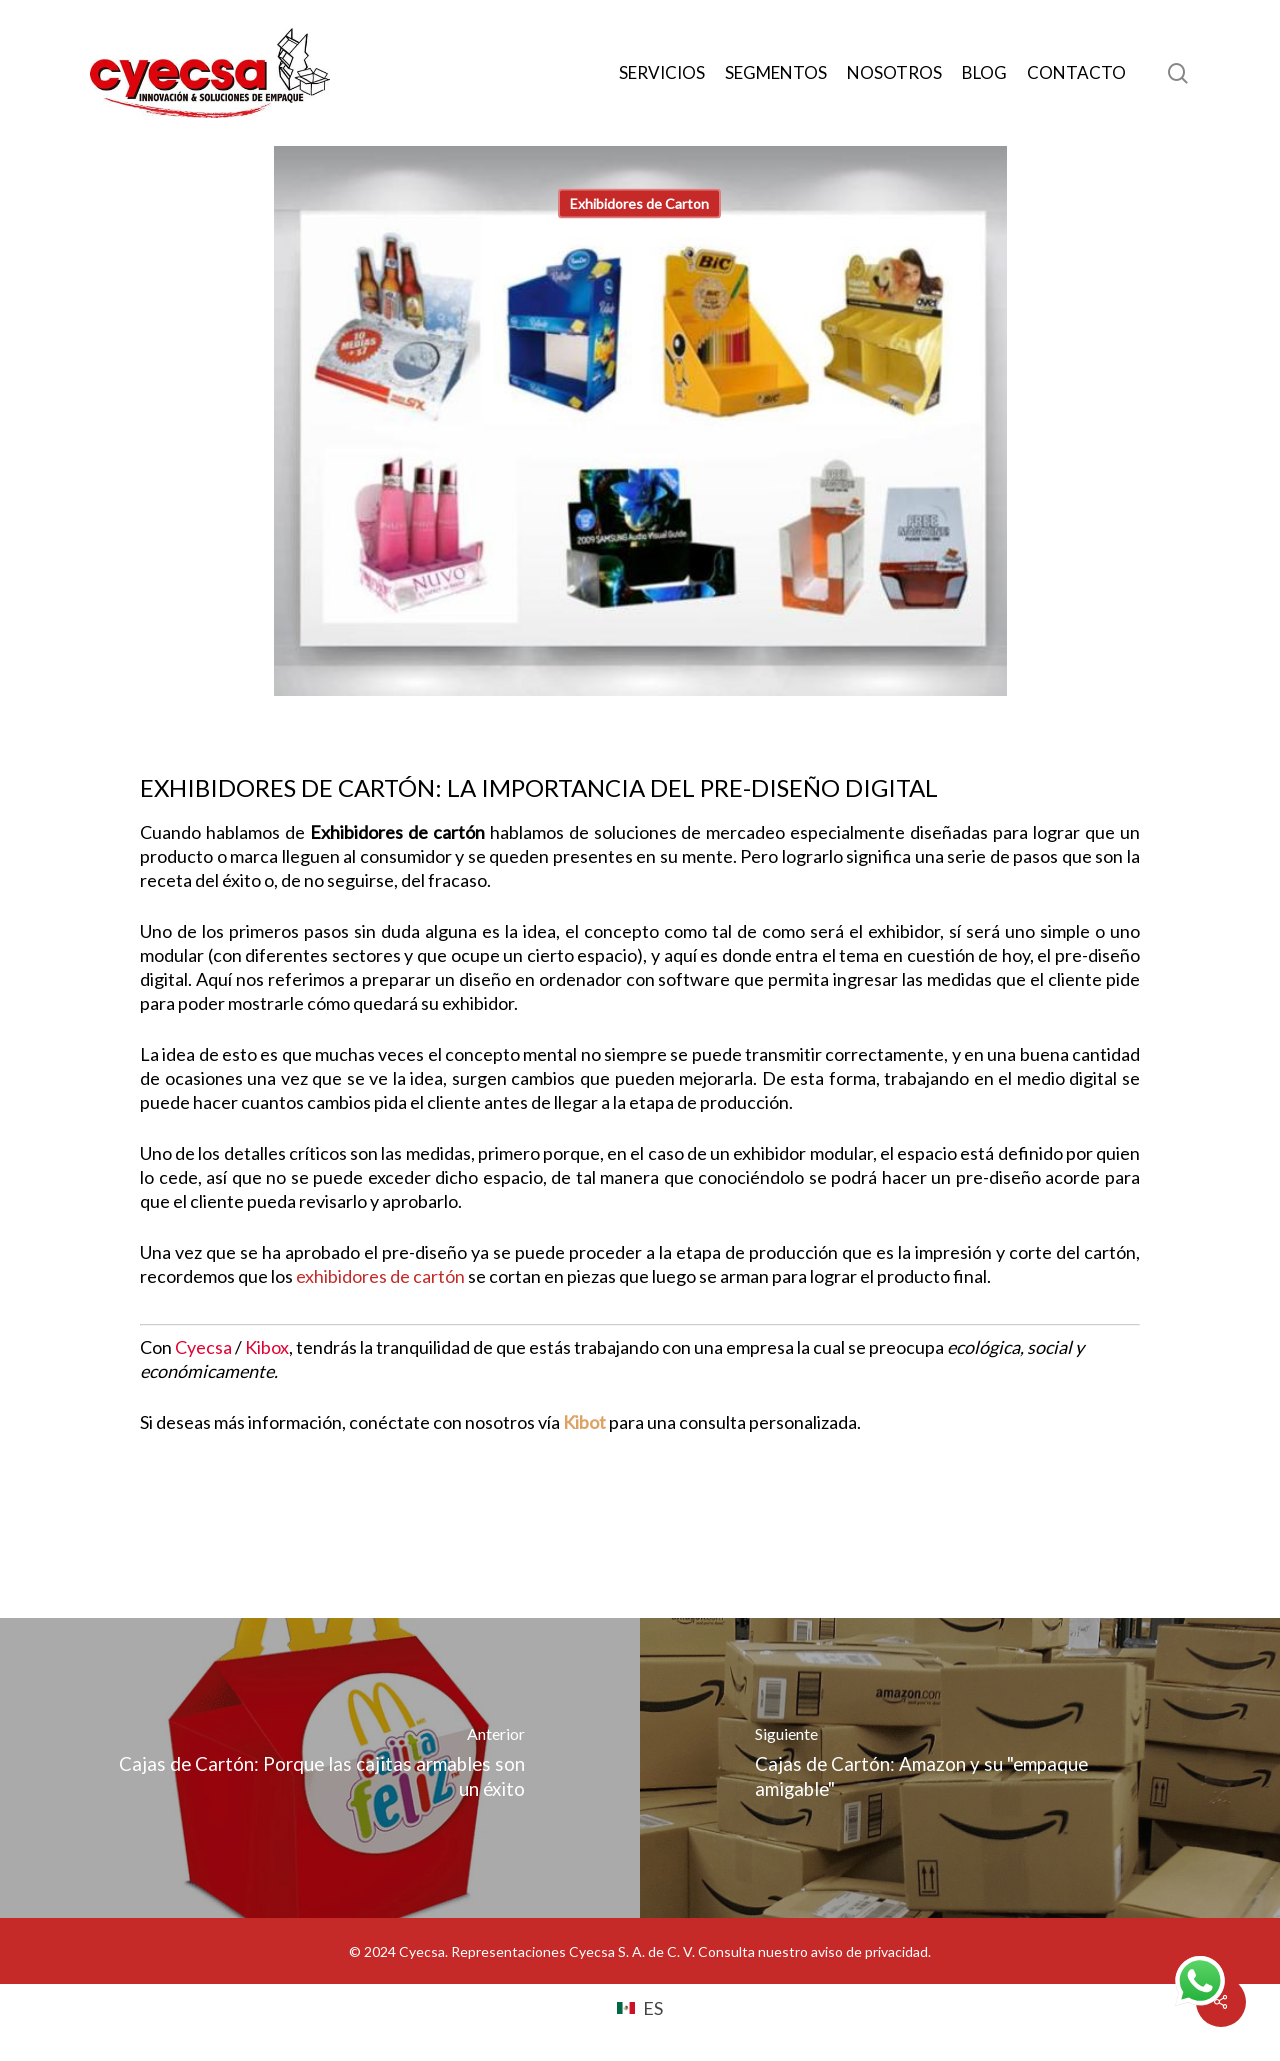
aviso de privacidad (869, 1951)
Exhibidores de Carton (639, 203)
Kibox (267, 1347)
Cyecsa (203, 1347)
